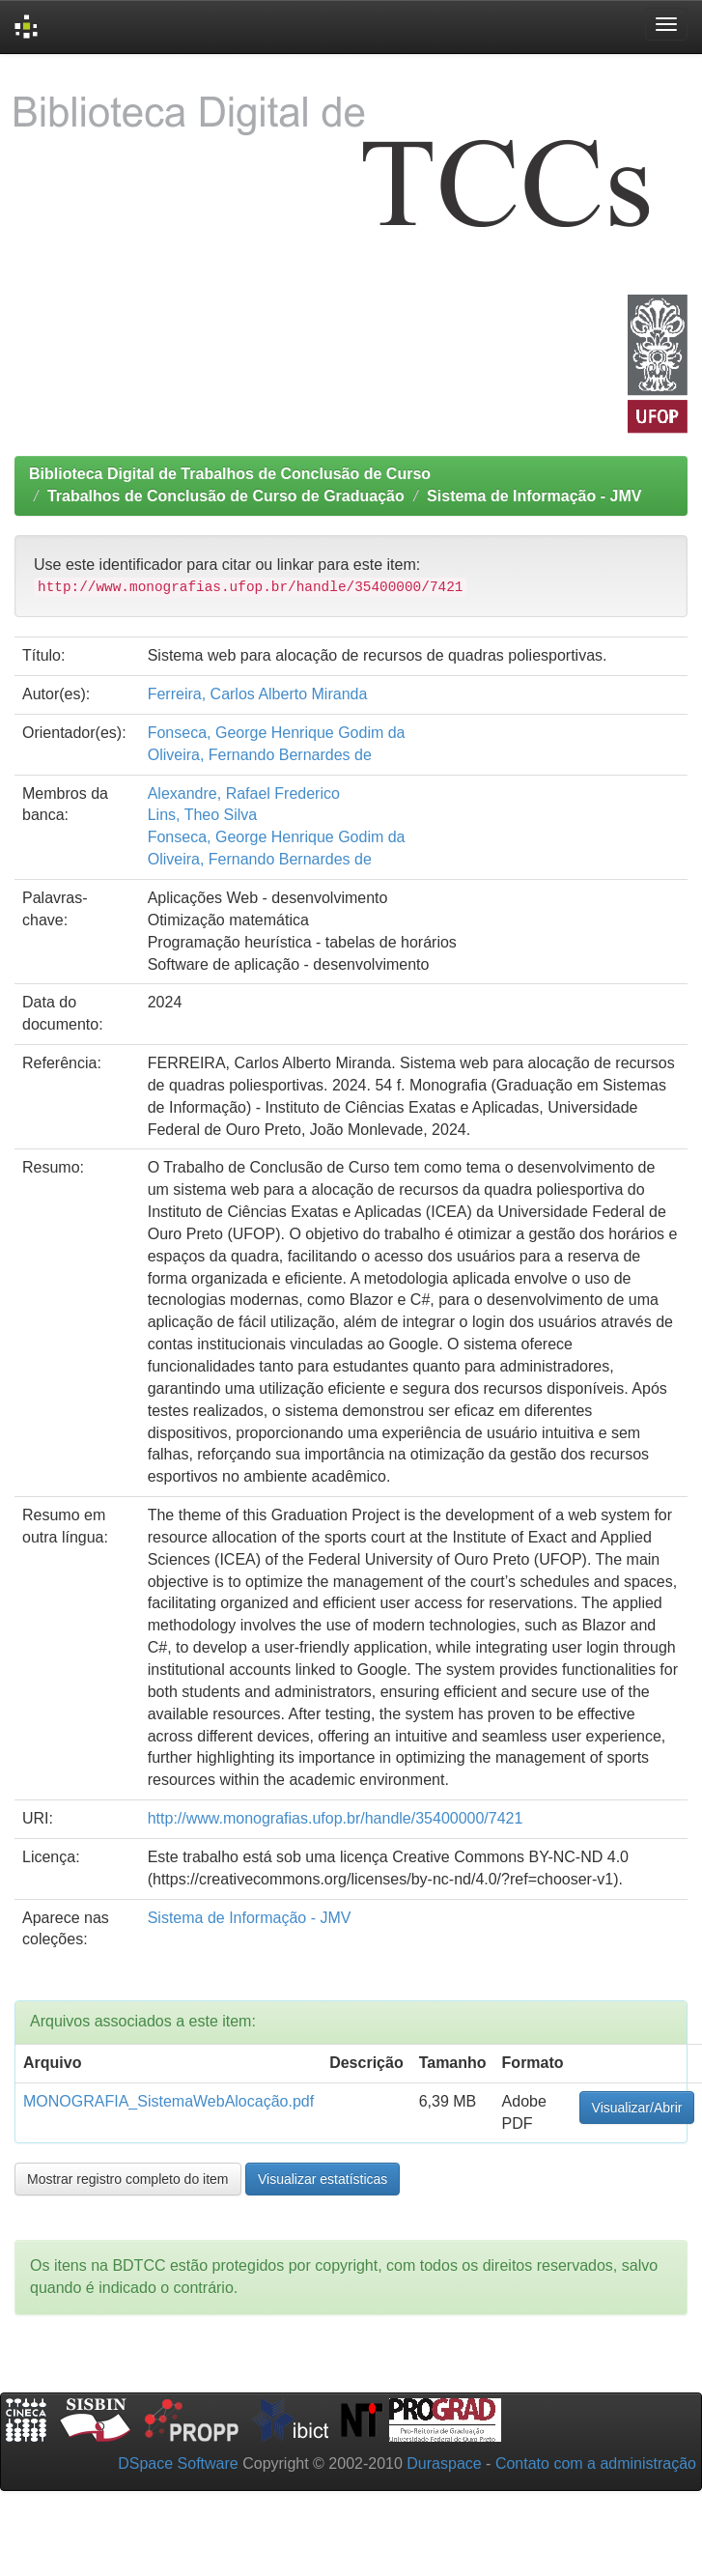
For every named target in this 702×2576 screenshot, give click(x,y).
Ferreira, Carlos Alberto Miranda (258, 694)
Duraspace (444, 2463)
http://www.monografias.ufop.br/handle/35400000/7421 (335, 1818)
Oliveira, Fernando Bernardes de (260, 755)
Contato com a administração (595, 2463)
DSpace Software (178, 2463)
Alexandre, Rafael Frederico (244, 793)
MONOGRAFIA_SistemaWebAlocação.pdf (168, 2101)
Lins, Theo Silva (203, 815)
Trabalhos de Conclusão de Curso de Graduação (226, 496)
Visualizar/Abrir (637, 2107)
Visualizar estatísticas (322, 2179)
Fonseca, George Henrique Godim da (277, 732)
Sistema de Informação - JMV (534, 496)
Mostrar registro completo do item (128, 2179)
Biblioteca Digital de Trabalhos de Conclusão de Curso (230, 474)
